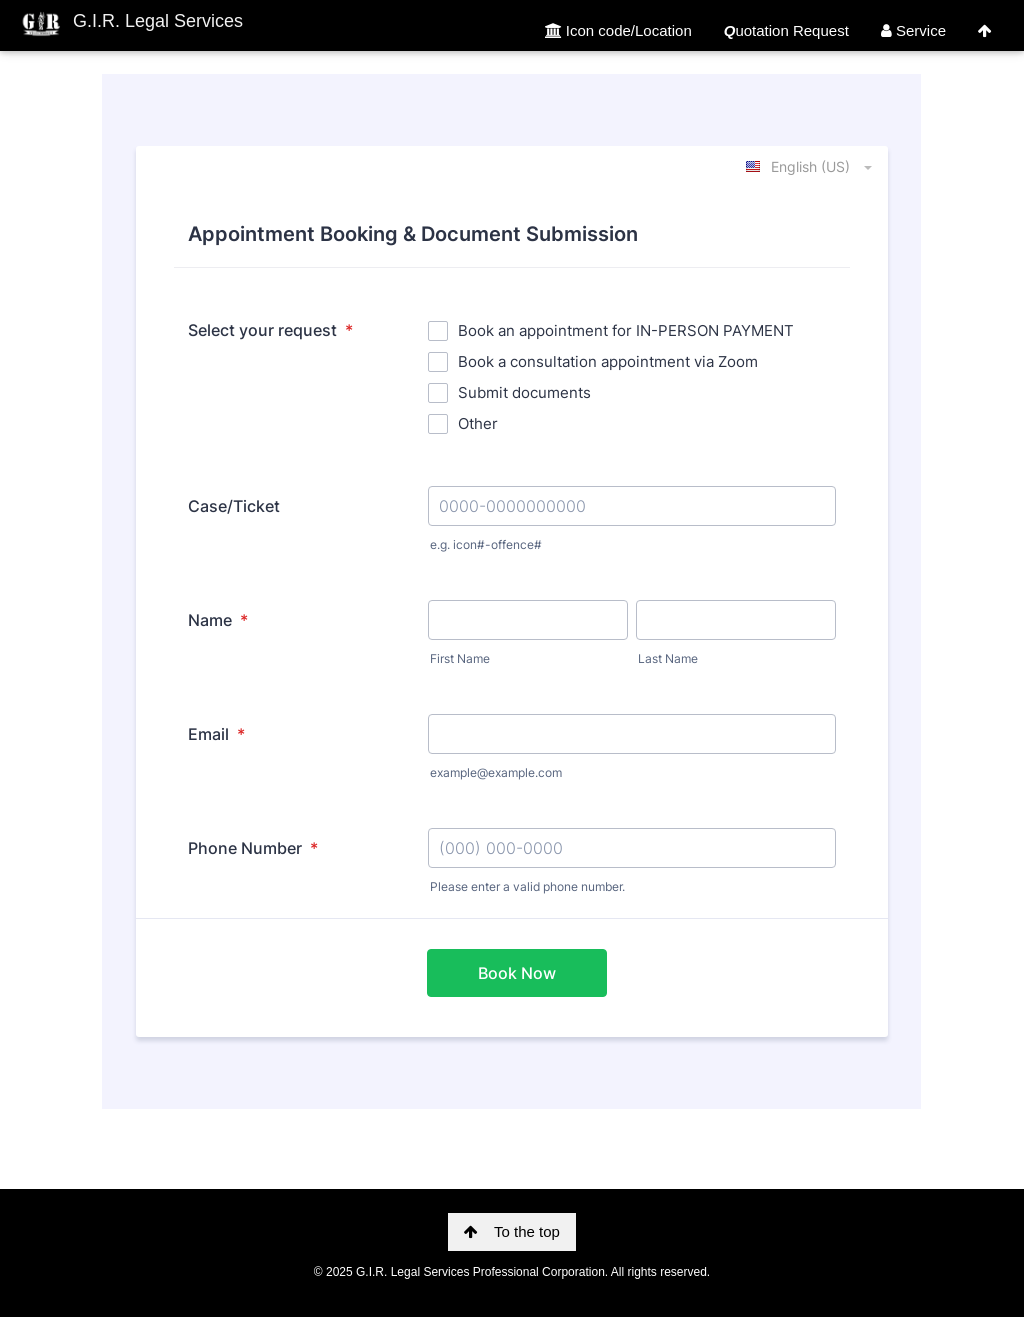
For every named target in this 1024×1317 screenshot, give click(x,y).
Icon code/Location (618, 30)
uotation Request (786, 30)
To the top (512, 1231)
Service (913, 30)
